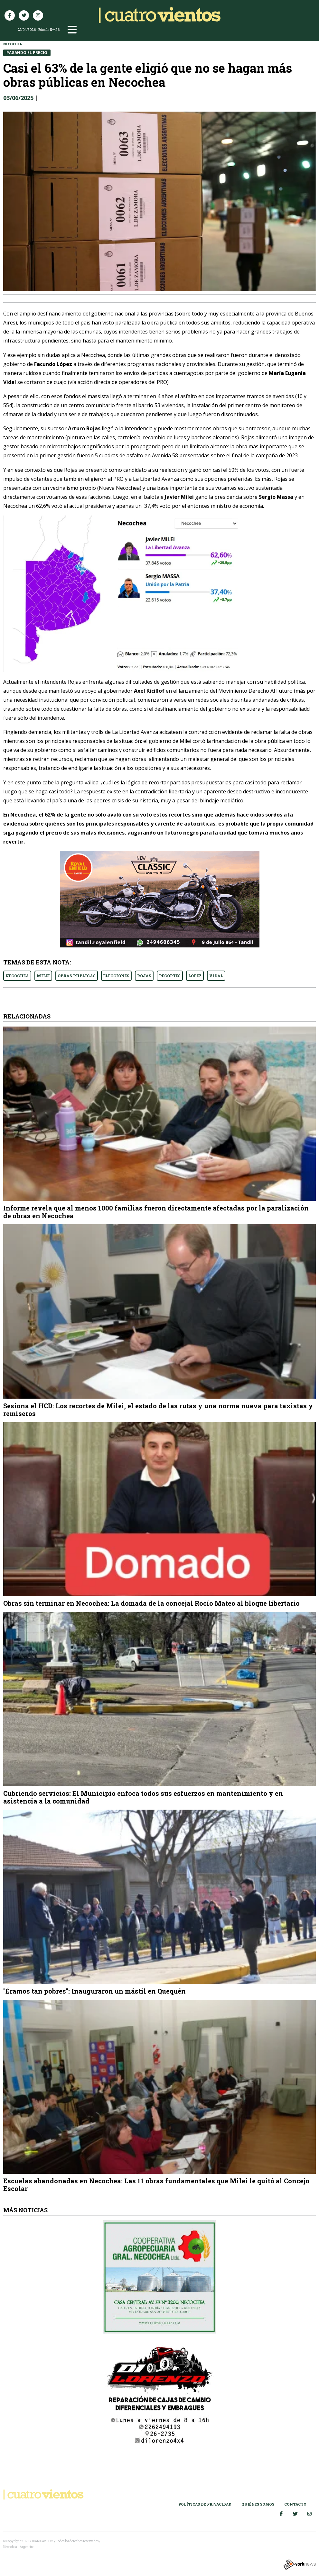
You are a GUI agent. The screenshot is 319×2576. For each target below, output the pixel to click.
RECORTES (170, 975)
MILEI (43, 975)
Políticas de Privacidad (204, 2504)
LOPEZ (195, 975)
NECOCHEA (17, 975)
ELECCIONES (116, 975)
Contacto (295, 2504)
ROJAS (144, 975)
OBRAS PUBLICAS (77, 975)
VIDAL (216, 975)
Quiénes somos (257, 2504)
